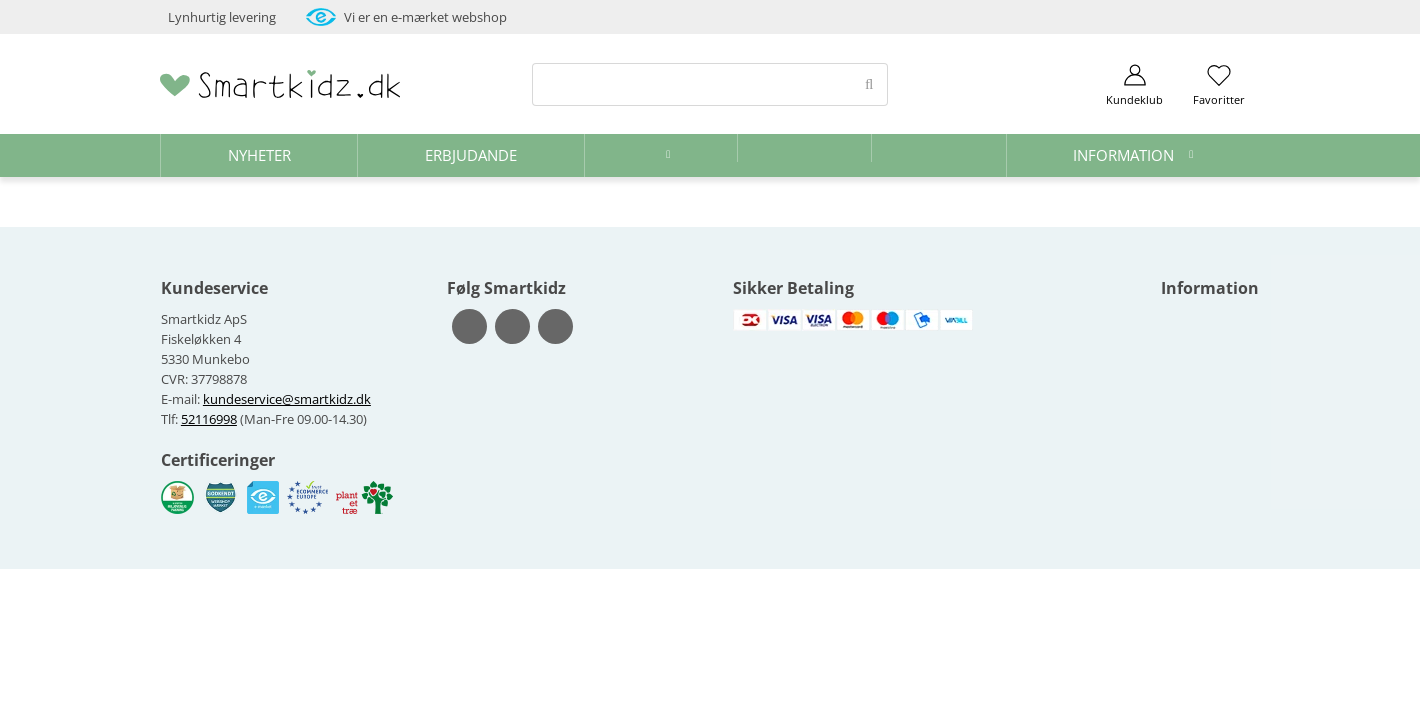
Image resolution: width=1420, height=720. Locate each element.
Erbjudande (471, 155)
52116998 (209, 419)
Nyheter (259, 155)
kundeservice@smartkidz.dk (287, 399)
